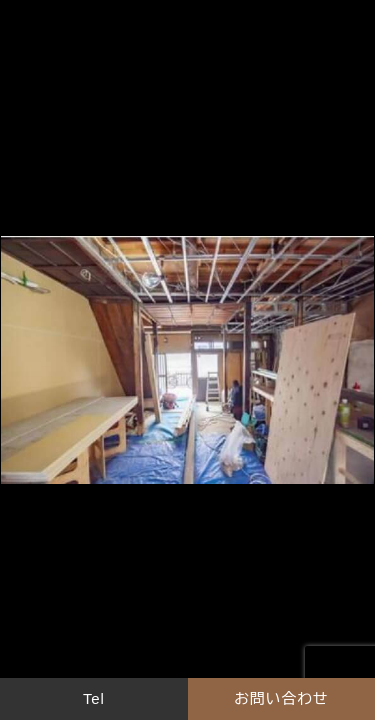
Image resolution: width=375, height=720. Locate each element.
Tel (94, 698)
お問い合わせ (281, 698)
